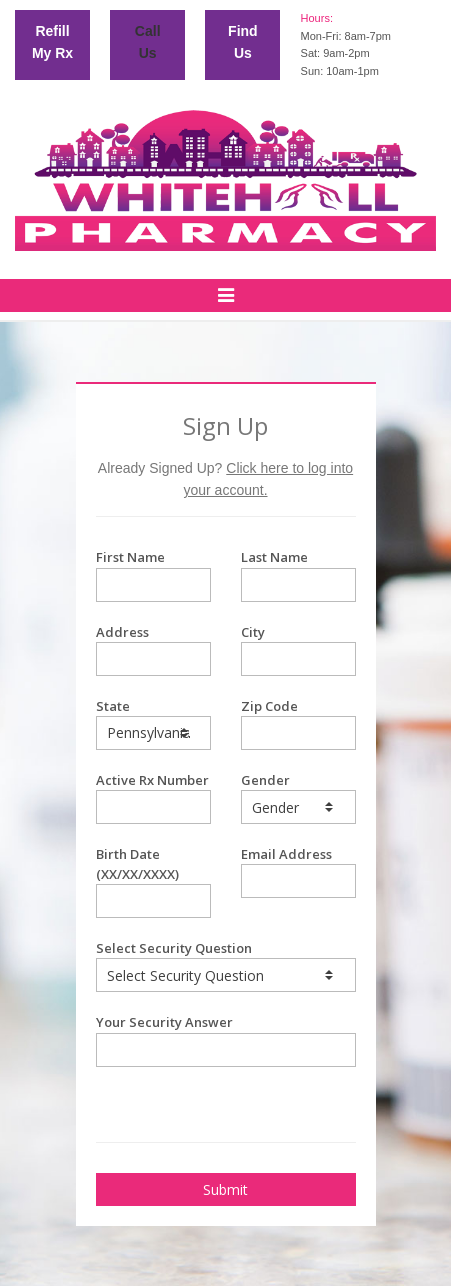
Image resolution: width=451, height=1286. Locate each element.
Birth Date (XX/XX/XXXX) (153, 881)
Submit (225, 1189)
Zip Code (298, 723)
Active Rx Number (153, 797)
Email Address (298, 871)
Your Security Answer (226, 1039)
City (298, 649)
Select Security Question (226, 965)
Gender (298, 797)
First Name (153, 574)
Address (153, 649)
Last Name (298, 574)
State (153, 723)
